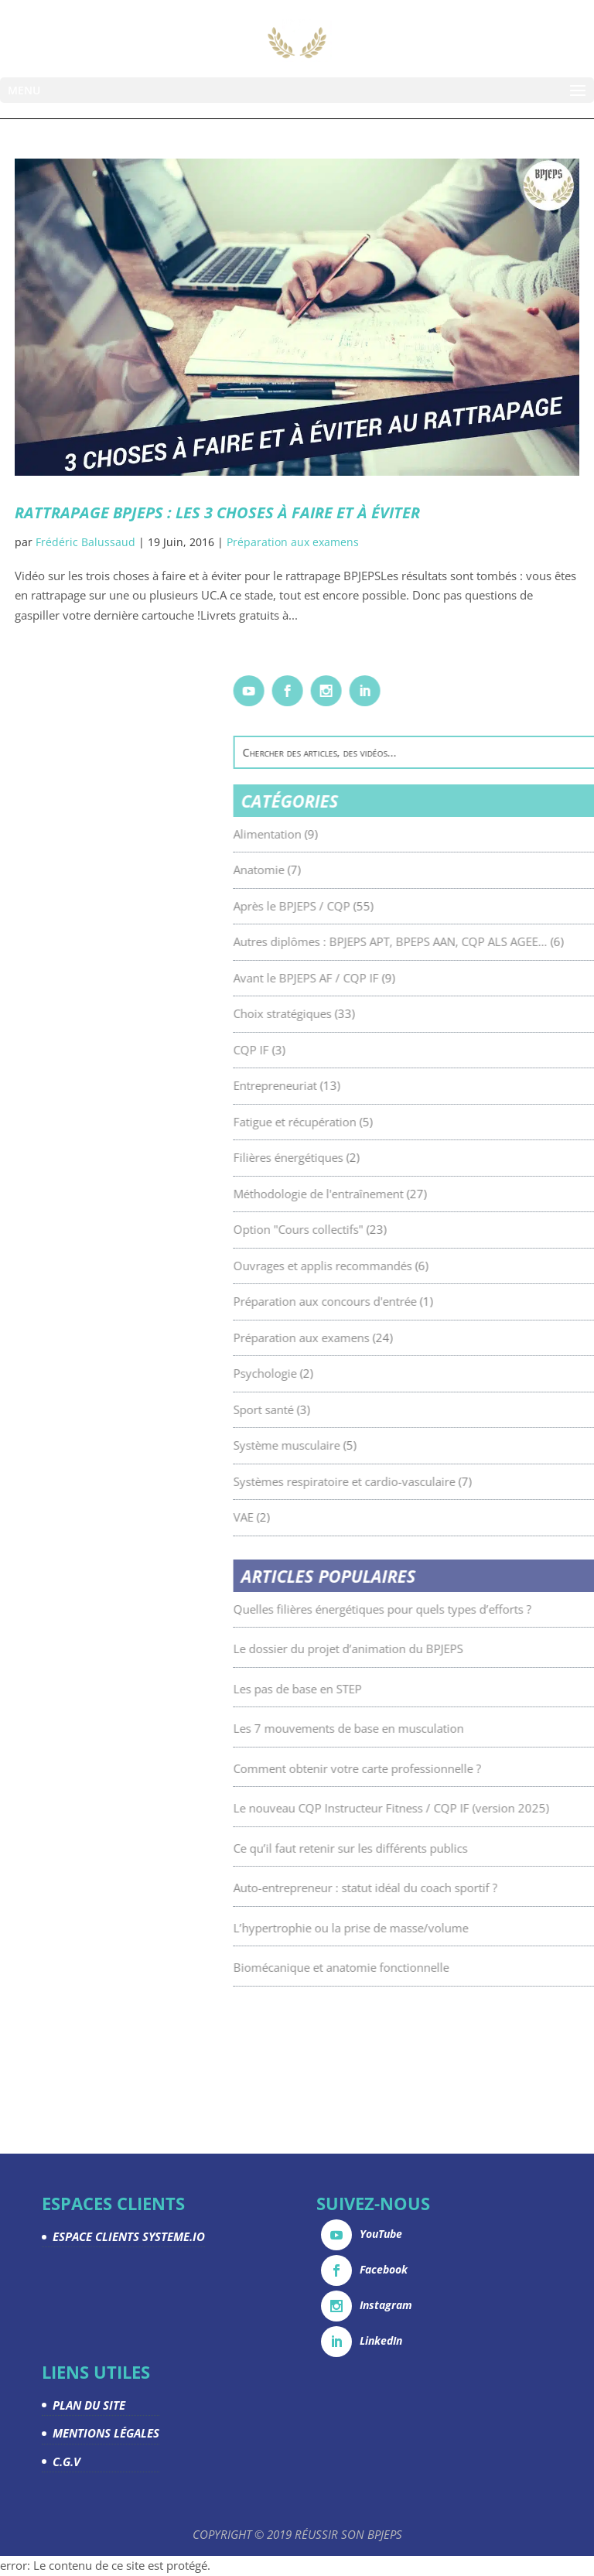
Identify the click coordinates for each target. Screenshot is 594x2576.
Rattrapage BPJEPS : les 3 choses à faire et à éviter (217, 512)
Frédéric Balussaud (85, 542)
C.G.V (66, 2461)
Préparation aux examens (293, 542)
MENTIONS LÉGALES (106, 2433)
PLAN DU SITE (89, 2405)
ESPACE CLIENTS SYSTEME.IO (129, 2236)
